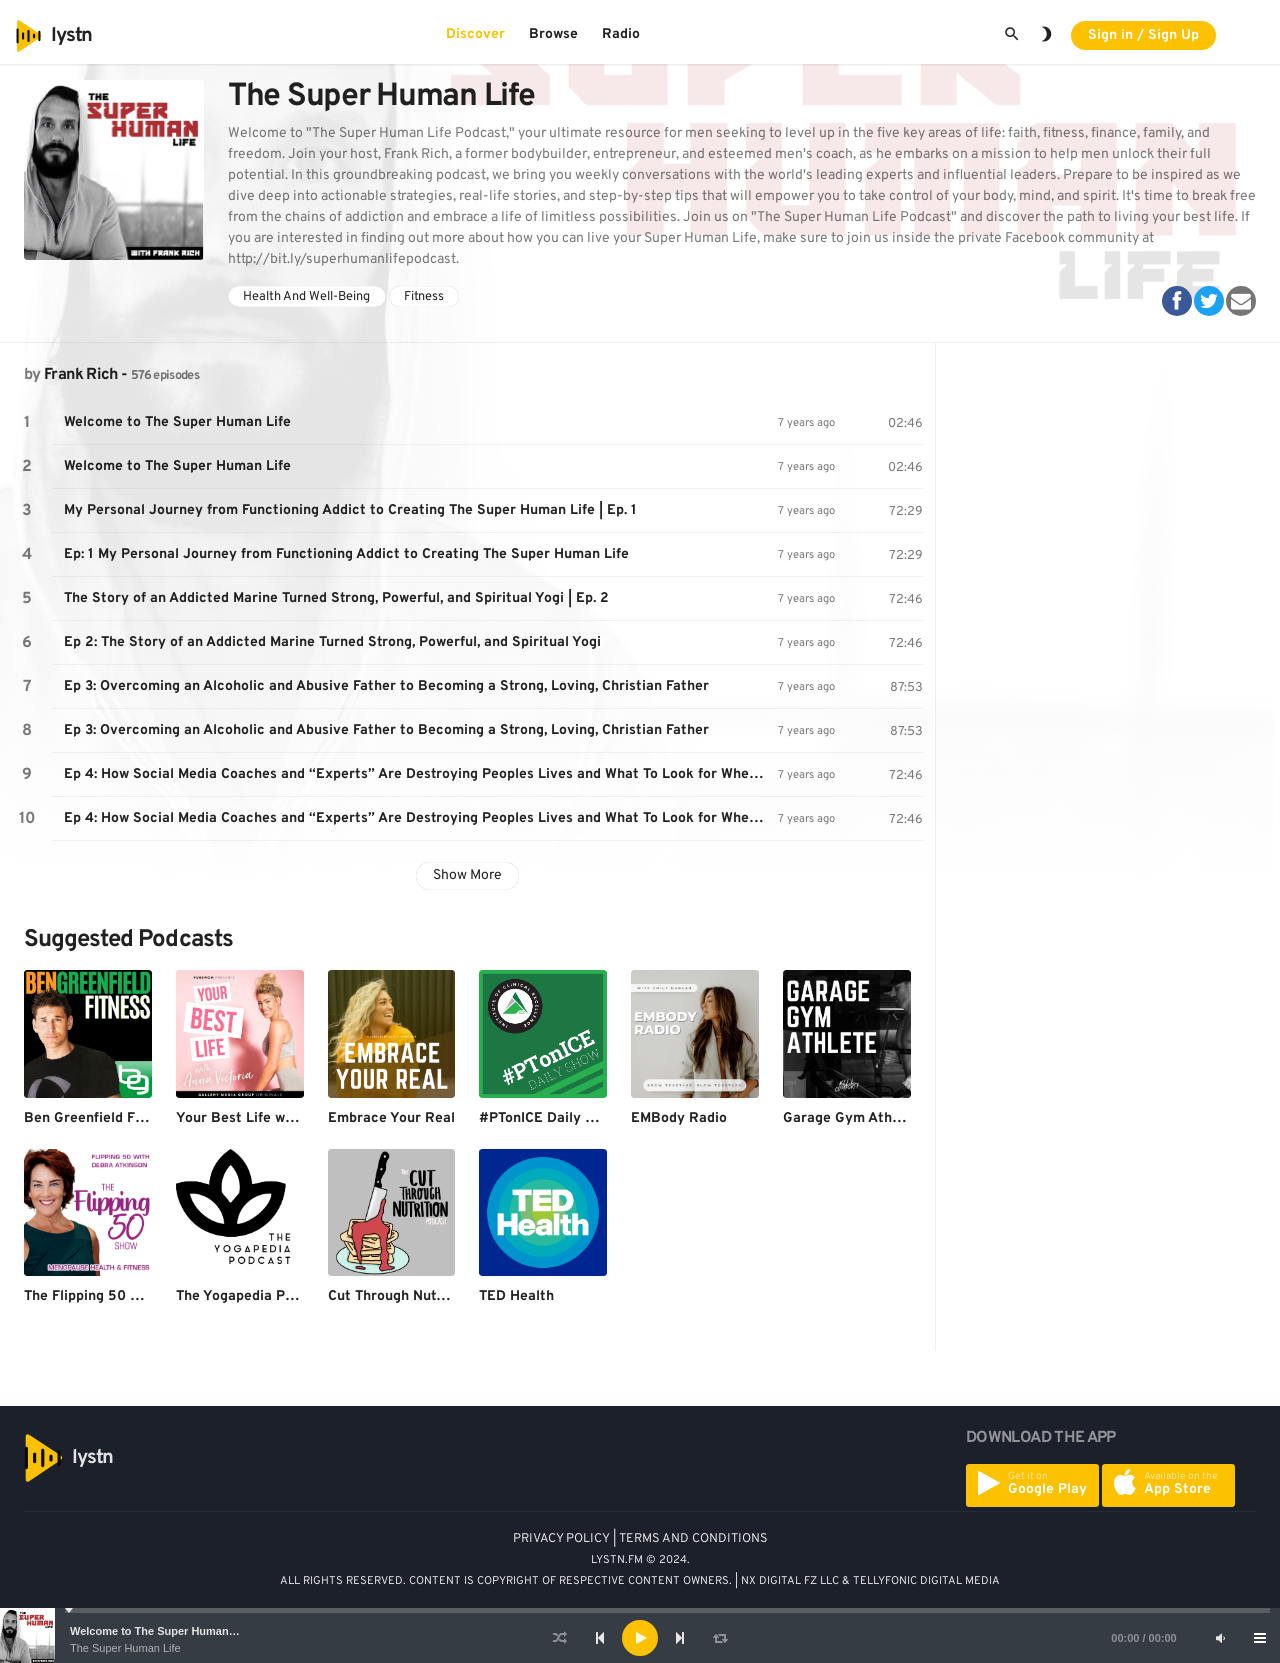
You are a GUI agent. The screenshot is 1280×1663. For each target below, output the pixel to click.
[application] (640, 1638)
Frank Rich (81, 375)
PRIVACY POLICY (561, 1539)
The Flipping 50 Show (94, 1296)
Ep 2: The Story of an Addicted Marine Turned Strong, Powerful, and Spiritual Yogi (332, 642)
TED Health (516, 1296)
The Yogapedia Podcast (253, 1296)
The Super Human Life (125, 1648)
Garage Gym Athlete (850, 1118)
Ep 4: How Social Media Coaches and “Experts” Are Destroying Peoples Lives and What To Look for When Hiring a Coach (421, 774)
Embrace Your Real (391, 1118)
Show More (467, 875)
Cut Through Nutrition (400, 1296)
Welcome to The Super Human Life (160, 1631)
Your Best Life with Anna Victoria (286, 1118)
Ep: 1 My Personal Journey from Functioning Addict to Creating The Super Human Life (346, 554)
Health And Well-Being (306, 297)
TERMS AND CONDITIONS (693, 1539)
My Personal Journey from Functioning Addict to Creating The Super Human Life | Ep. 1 (350, 510)
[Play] (640, 1638)
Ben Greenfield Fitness (99, 1118)
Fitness (424, 297)
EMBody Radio (679, 1118)
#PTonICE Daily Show (549, 1118)
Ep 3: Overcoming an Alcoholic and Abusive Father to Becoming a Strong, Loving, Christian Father (386, 686)
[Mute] (1220, 1638)
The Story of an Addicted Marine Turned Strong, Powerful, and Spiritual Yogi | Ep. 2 (336, 598)
